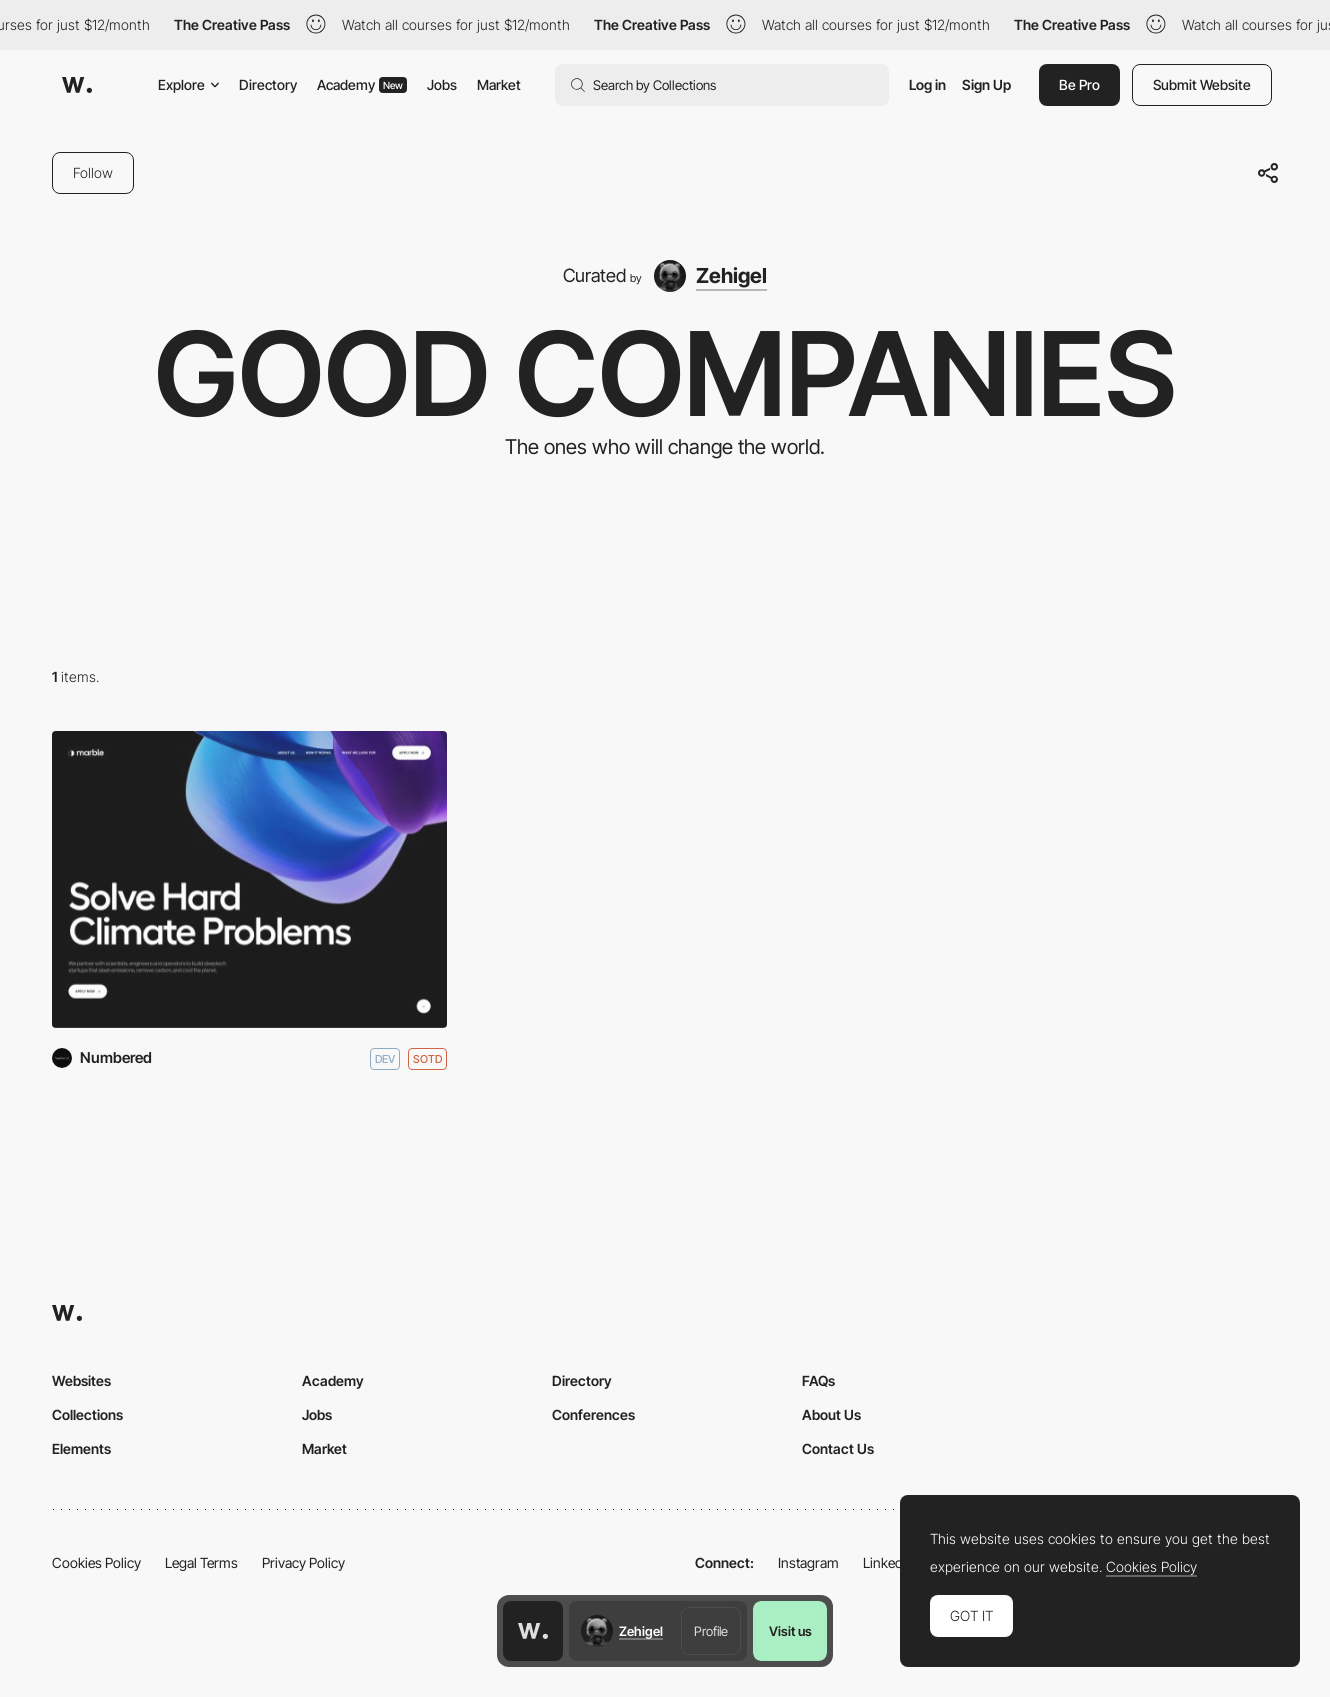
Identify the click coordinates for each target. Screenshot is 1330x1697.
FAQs (818, 1380)
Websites (81, 1380)
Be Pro (1079, 84)
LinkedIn (888, 1562)
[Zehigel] (710, 276)
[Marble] (249, 879)
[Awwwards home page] (533, 1631)
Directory (268, 84)
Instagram (808, 1562)
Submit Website (1202, 84)
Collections (87, 1414)
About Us (831, 1414)
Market (499, 84)
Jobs (442, 84)
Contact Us (838, 1448)
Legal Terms (201, 1562)
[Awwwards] (77, 85)
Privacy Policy (303, 1562)
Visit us (790, 1631)
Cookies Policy (96, 1562)
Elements (81, 1448)
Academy (362, 84)
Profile (711, 1631)
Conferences (593, 1414)
